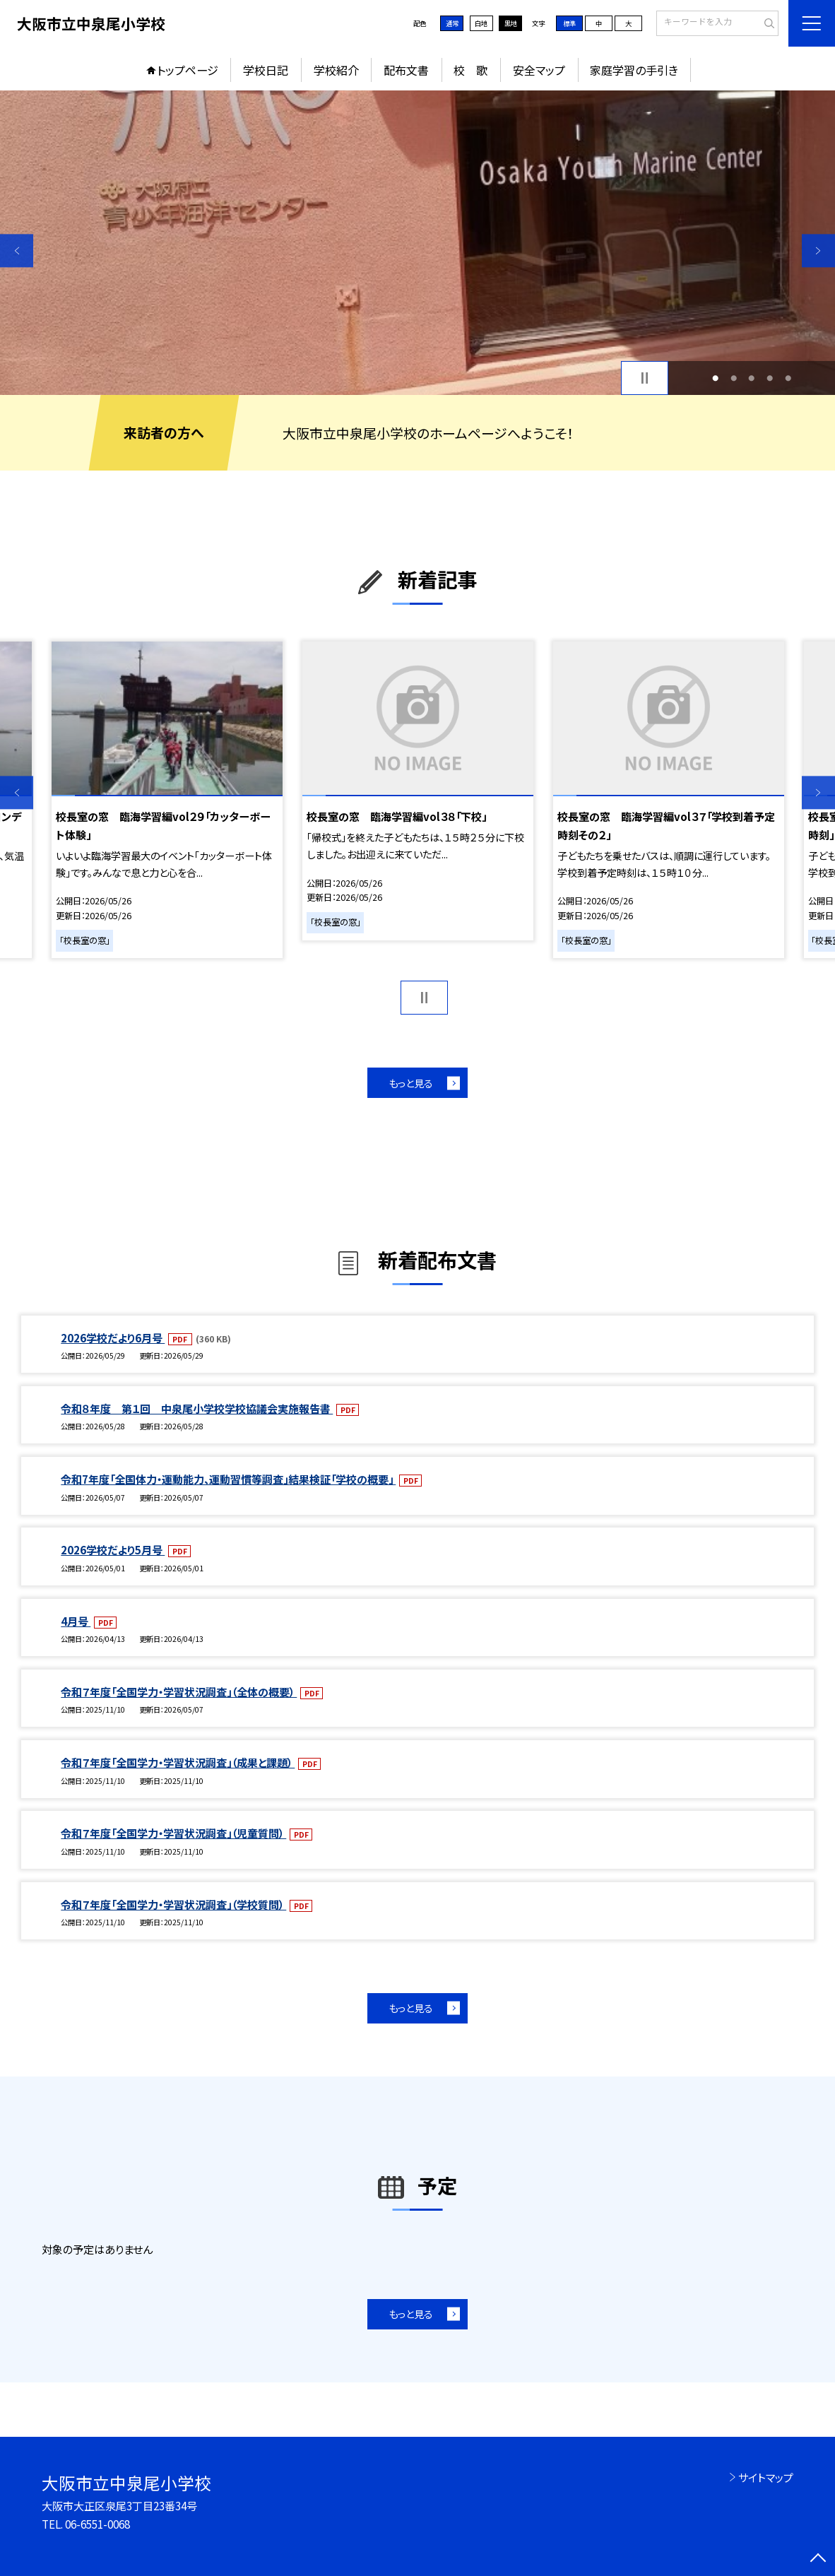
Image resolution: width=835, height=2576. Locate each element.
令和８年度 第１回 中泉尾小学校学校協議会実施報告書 (197, 1408)
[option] (417, 242)
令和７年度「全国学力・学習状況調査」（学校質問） (173, 1904)
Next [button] (818, 250)
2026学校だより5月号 (113, 1549)
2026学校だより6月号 (113, 1337)
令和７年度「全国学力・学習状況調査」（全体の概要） (179, 1691)
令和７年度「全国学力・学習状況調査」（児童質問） (173, 1833)
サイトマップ (765, 2477)
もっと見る (411, 1083)
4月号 (75, 1621)
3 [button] (751, 378)
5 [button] (788, 378)
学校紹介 (336, 69)
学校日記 (265, 69)
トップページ (187, 69)
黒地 (510, 23)
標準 (569, 23)
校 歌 (470, 69)
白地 (481, 23)
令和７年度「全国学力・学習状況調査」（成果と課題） (178, 1762)
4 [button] (769, 378)
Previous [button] (16, 250)
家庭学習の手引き (634, 69)
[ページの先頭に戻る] (818, 2559)
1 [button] (715, 378)
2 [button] (733, 378)
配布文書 (406, 69)
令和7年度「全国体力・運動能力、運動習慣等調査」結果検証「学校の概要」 (228, 1479)
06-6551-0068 (97, 2523)
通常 (452, 23)
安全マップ (539, 69)
